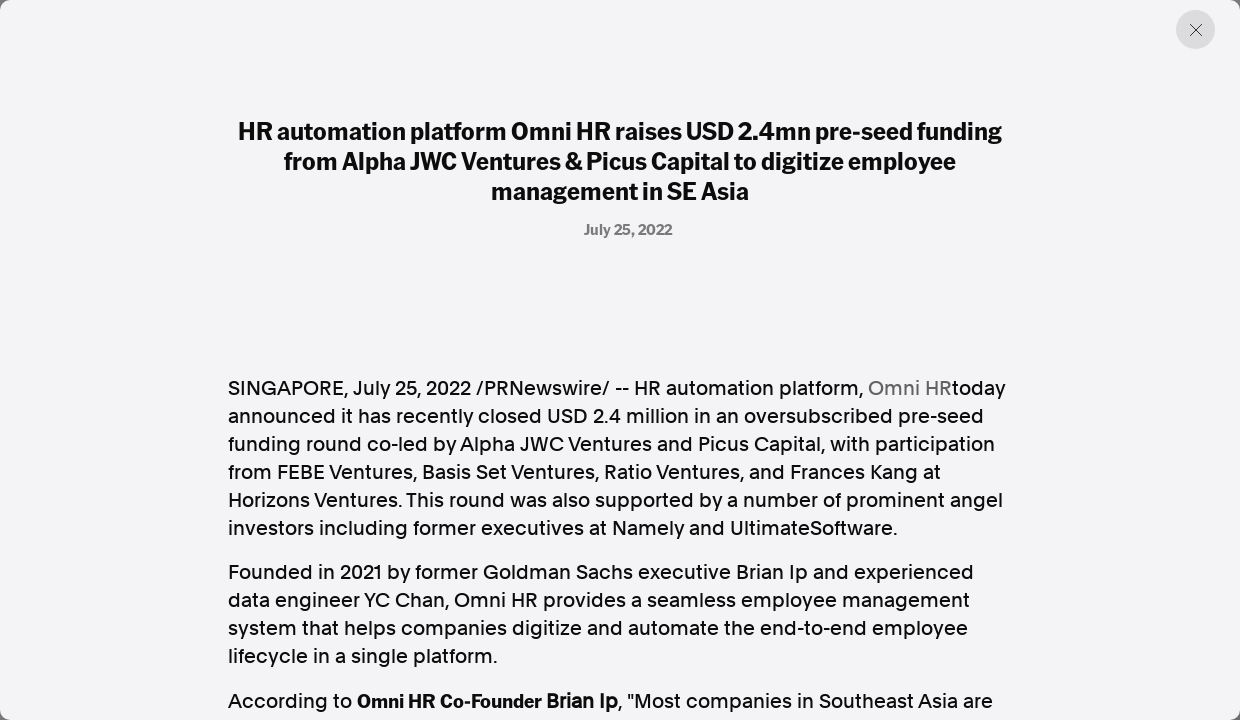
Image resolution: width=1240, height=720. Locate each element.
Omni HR (910, 388)
